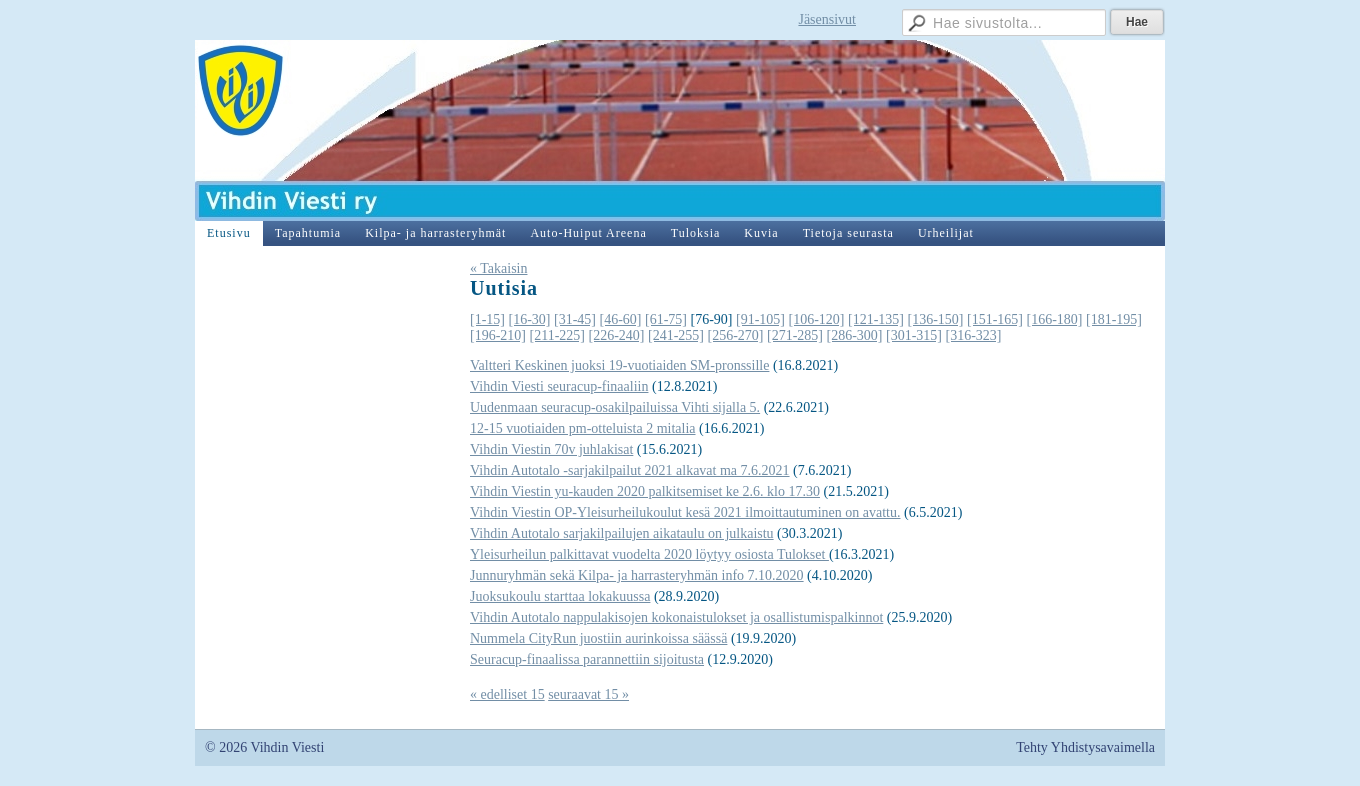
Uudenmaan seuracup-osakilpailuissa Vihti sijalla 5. (615, 407)
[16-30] (530, 319)
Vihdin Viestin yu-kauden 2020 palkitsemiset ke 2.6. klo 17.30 (645, 491)
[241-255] (676, 335)
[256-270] (735, 335)
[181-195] (1114, 319)
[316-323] (973, 335)
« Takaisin (498, 268)
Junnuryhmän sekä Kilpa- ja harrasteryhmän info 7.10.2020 (637, 575)
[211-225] (557, 335)
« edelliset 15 (507, 694)
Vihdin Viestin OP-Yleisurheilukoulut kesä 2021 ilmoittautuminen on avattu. (685, 512)
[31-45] (575, 319)
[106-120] (817, 319)
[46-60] (621, 319)
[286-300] (854, 335)
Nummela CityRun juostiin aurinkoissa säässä (598, 638)
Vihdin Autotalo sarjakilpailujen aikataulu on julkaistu (622, 533)
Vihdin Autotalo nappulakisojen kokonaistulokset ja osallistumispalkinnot (676, 617)
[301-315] (914, 335)
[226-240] (616, 335)
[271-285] (795, 335)
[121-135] (876, 319)
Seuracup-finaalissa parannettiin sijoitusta (587, 659)
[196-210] (498, 335)
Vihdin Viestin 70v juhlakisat (551, 449)
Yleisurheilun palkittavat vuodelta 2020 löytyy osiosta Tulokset (649, 554)
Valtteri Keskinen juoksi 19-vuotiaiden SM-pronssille (619, 365)
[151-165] (995, 319)
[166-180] (1055, 319)
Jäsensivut (827, 19)
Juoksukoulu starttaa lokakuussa (560, 596)
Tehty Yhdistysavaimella (1085, 747)
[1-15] (487, 319)
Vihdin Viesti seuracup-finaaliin (559, 386)
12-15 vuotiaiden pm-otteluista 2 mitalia (583, 428)
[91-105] (760, 319)
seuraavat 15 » (588, 694)
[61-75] (666, 319)
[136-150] (936, 319)
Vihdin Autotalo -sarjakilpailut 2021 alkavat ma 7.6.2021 (630, 470)
